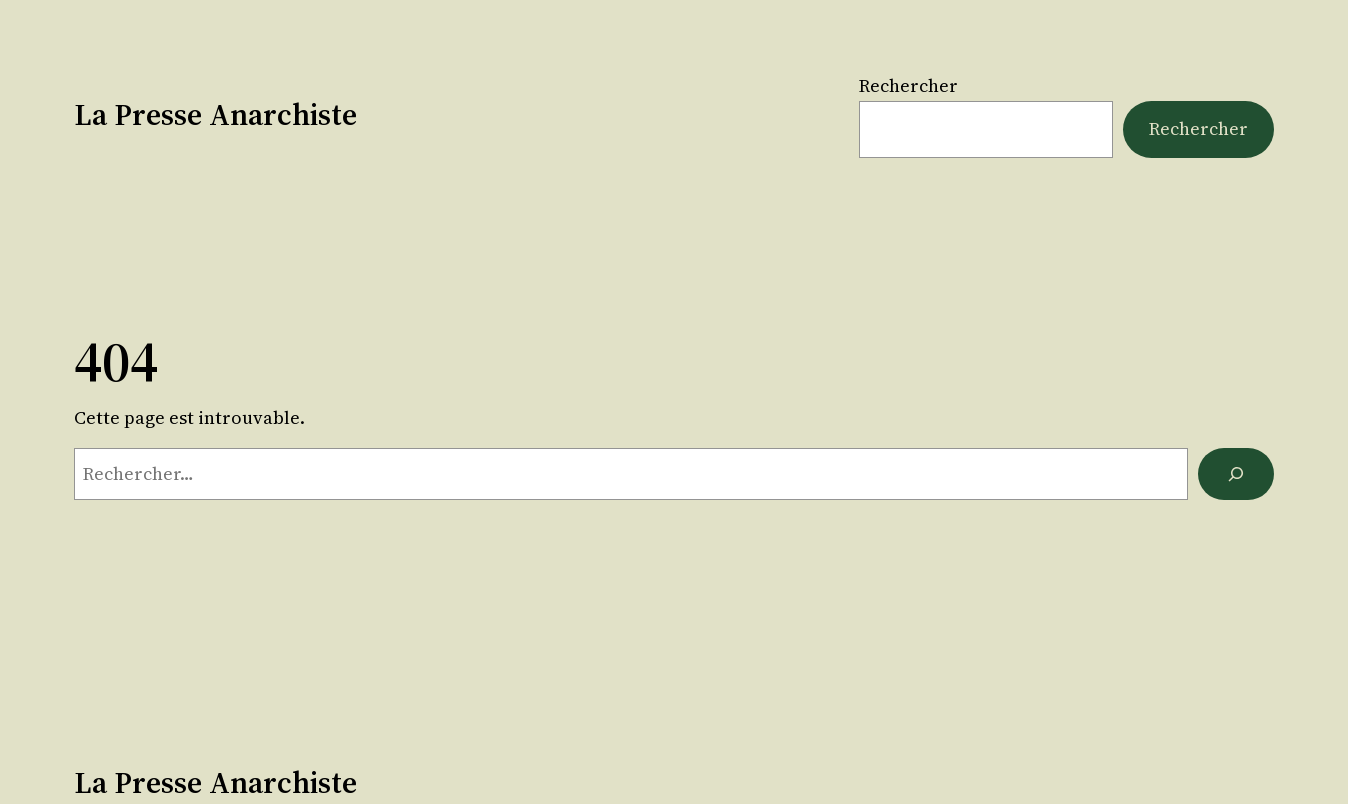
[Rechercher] (1236, 474)
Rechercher (908, 85)
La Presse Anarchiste (215, 114)
